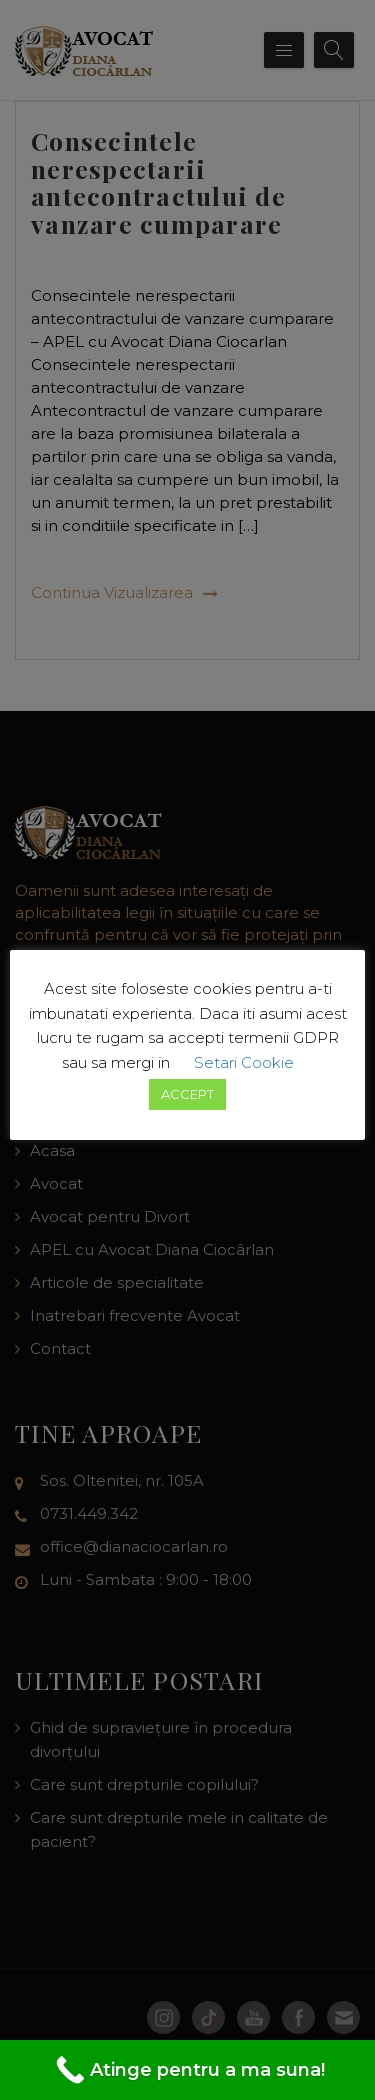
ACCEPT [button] (187, 1094)
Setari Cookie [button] (244, 1062)
